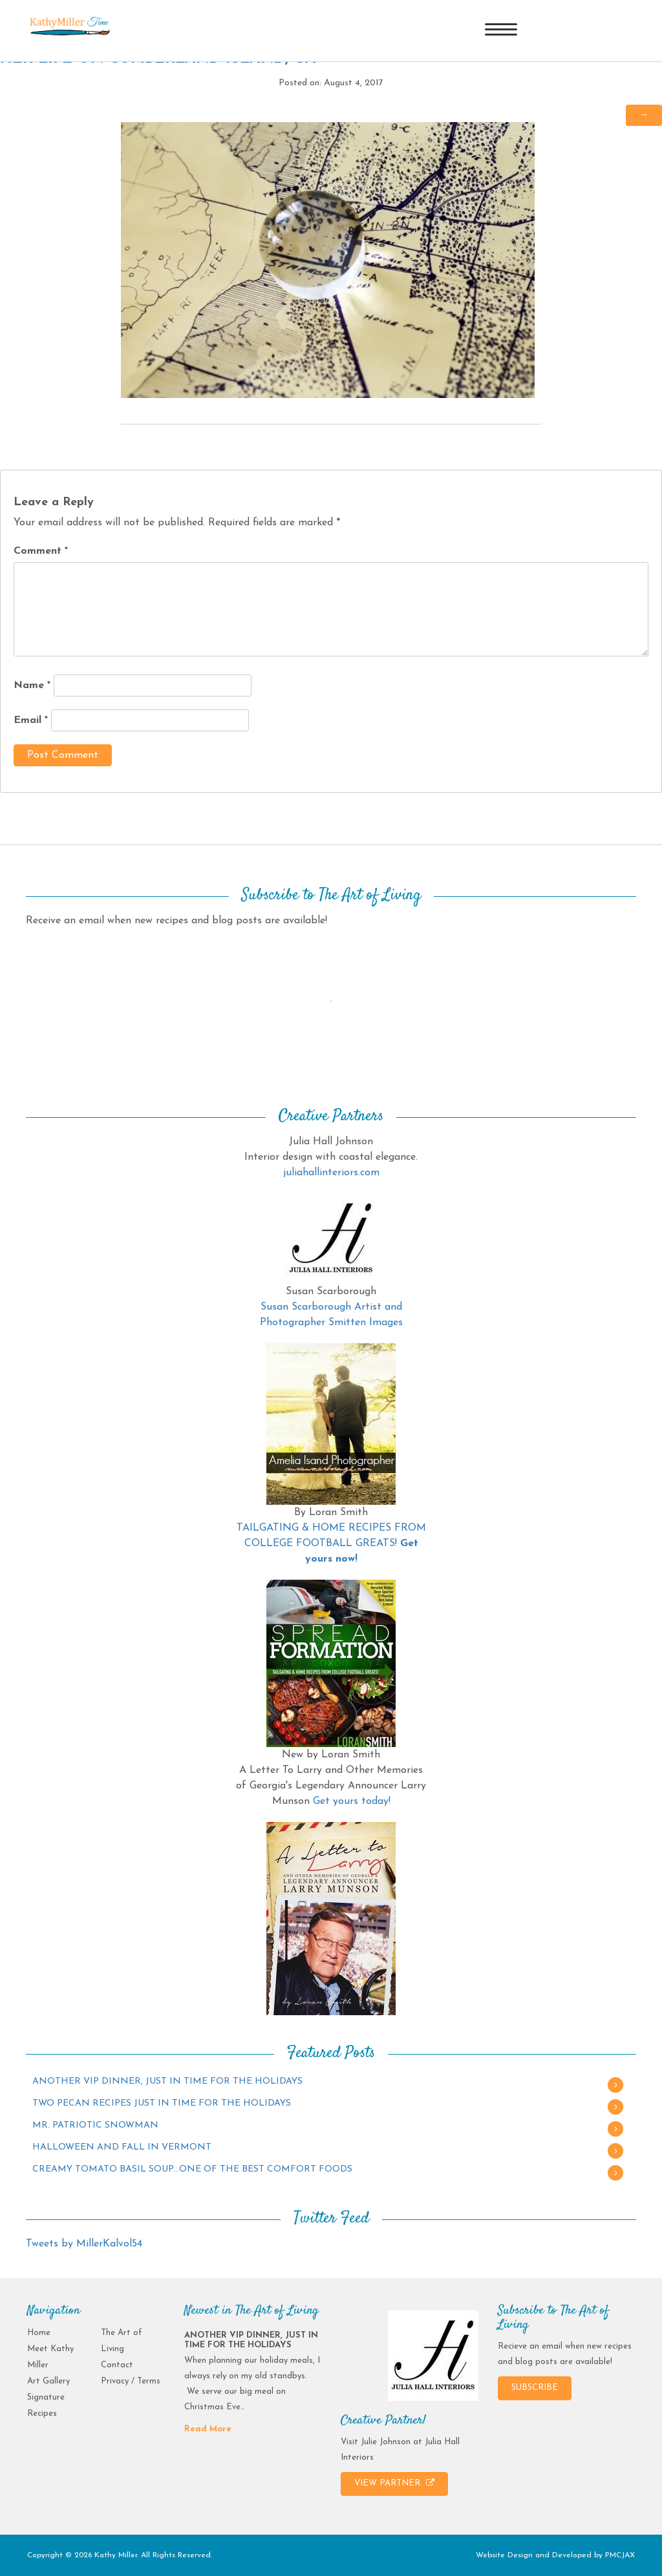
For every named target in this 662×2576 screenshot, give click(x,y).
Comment (41, 551)
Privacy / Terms (130, 2381)
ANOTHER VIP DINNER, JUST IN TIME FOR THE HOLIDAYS (167, 2081)
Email (31, 720)
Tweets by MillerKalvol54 (84, 2244)
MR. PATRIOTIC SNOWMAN (95, 2125)
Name (32, 685)
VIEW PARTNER (394, 2482)
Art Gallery (48, 2381)
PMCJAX (620, 2555)
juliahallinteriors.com (331, 1173)
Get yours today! (351, 1801)
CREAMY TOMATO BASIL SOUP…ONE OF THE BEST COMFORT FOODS (192, 2169)
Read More (207, 2429)
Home (38, 2333)
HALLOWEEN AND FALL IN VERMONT (121, 2147)
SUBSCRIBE (534, 2387)
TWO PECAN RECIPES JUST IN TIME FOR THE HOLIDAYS (161, 2103)
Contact (117, 2365)
